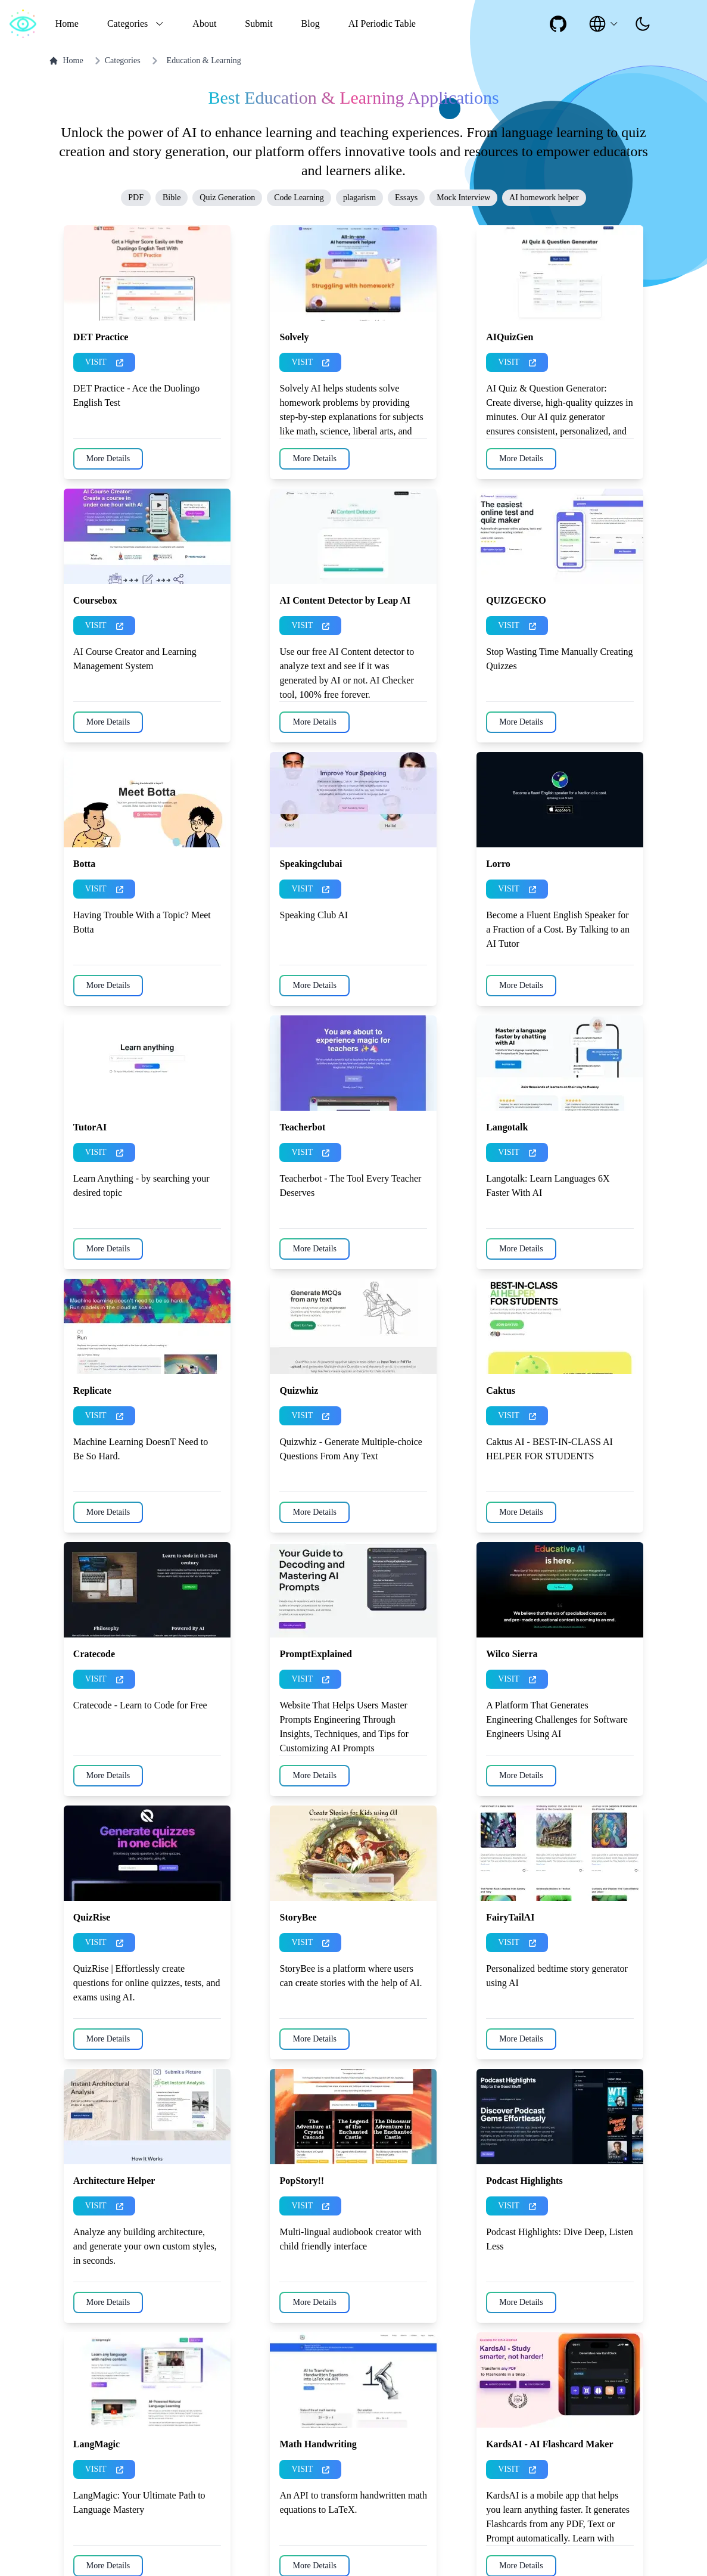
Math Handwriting (317, 2444)
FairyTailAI (510, 1917)
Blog (310, 23)
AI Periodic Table (382, 23)
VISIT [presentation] (104, 362)
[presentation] (642, 24)
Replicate (92, 1390)
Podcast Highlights (524, 2181)
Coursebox (95, 600)
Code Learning (299, 197)
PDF (136, 197)
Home (67, 23)
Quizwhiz (298, 1390)
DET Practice (101, 337)
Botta (84, 864)
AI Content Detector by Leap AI (344, 600)
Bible (171, 197)
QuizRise (91, 1917)
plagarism (359, 197)
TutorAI (90, 1127)
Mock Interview (463, 197)
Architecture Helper (114, 2181)
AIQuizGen (509, 337)
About (204, 23)
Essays (406, 197)
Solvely (294, 337)
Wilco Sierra (511, 1654)
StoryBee (297, 1917)
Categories (116, 61)
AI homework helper (544, 197)
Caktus (500, 1390)
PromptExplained (315, 1654)
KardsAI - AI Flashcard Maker (549, 2444)
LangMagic (96, 2444)
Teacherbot (302, 1127)
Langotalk (507, 1127)
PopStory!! (301, 2181)
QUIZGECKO (516, 600)
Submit (258, 23)
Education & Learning (204, 60)
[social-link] (558, 23)
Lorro (498, 864)
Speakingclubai (310, 864)
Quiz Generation (227, 197)
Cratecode (94, 1654)
